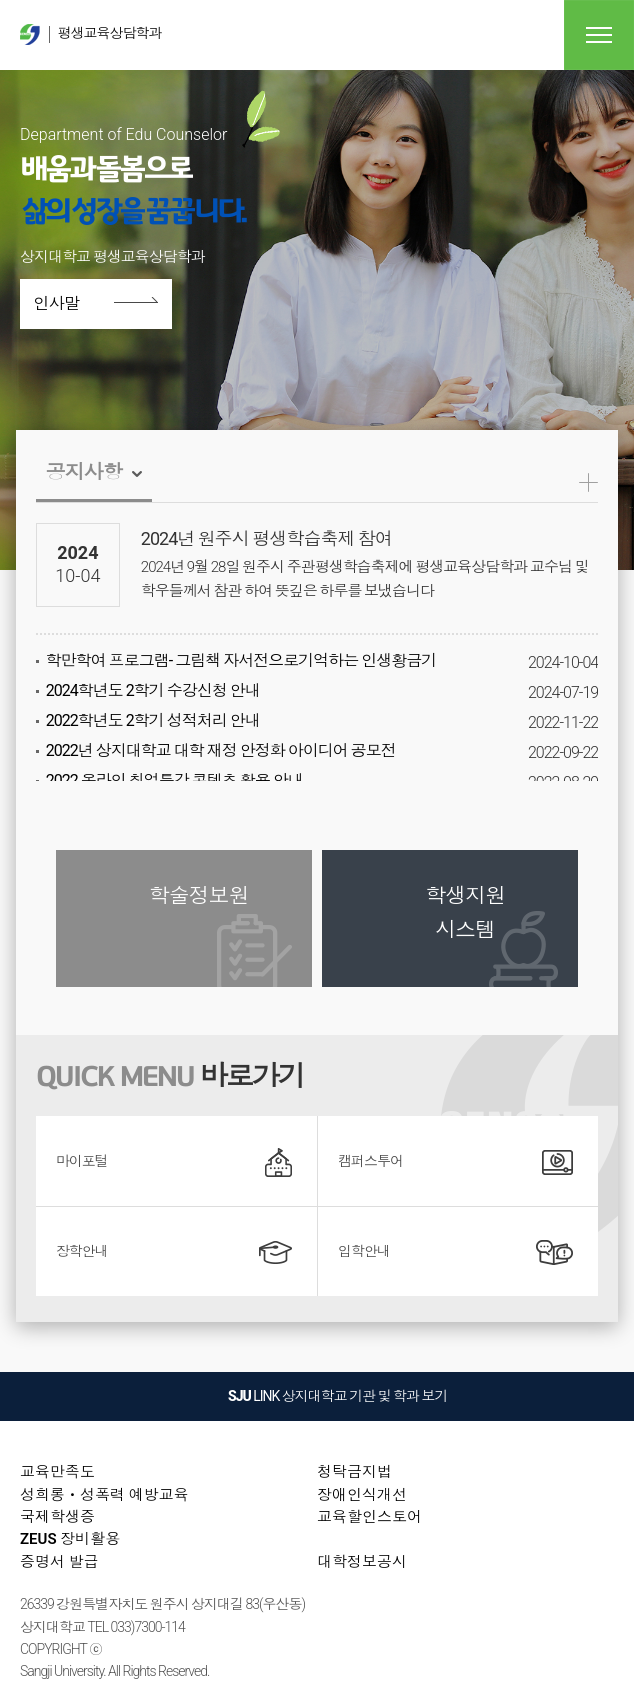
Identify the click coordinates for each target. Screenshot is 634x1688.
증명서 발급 (59, 1562)
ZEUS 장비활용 (70, 1539)
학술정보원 (199, 896)
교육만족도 (57, 1472)
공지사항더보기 (588, 482)
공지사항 (84, 472)
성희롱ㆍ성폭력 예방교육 (104, 1495)
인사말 (67, 304)
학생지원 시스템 (465, 913)
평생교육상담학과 (90, 34)
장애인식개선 (362, 1495)
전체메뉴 (599, 35)
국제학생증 (57, 1517)
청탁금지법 (354, 1472)
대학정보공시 (362, 1562)
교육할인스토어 (369, 1517)
